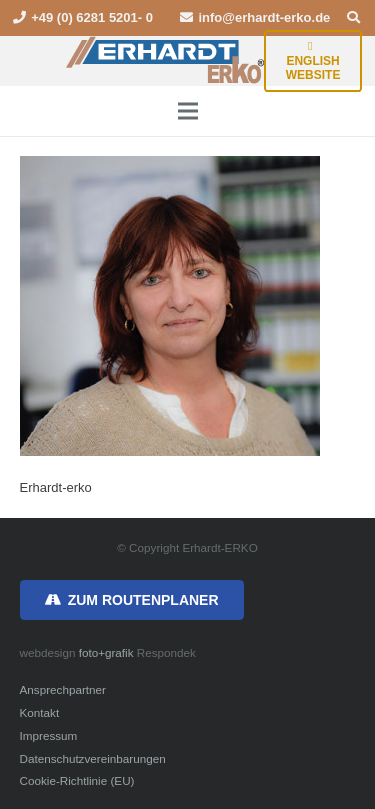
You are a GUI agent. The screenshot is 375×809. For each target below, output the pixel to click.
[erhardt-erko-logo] (166, 61)
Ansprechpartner (63, 689)
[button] (353, 18)
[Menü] (187, 111)
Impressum (49, 735)
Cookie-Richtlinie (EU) (77, 780)
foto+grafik (106, 652)
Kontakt (40, 712)
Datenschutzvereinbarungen (93, 758)
